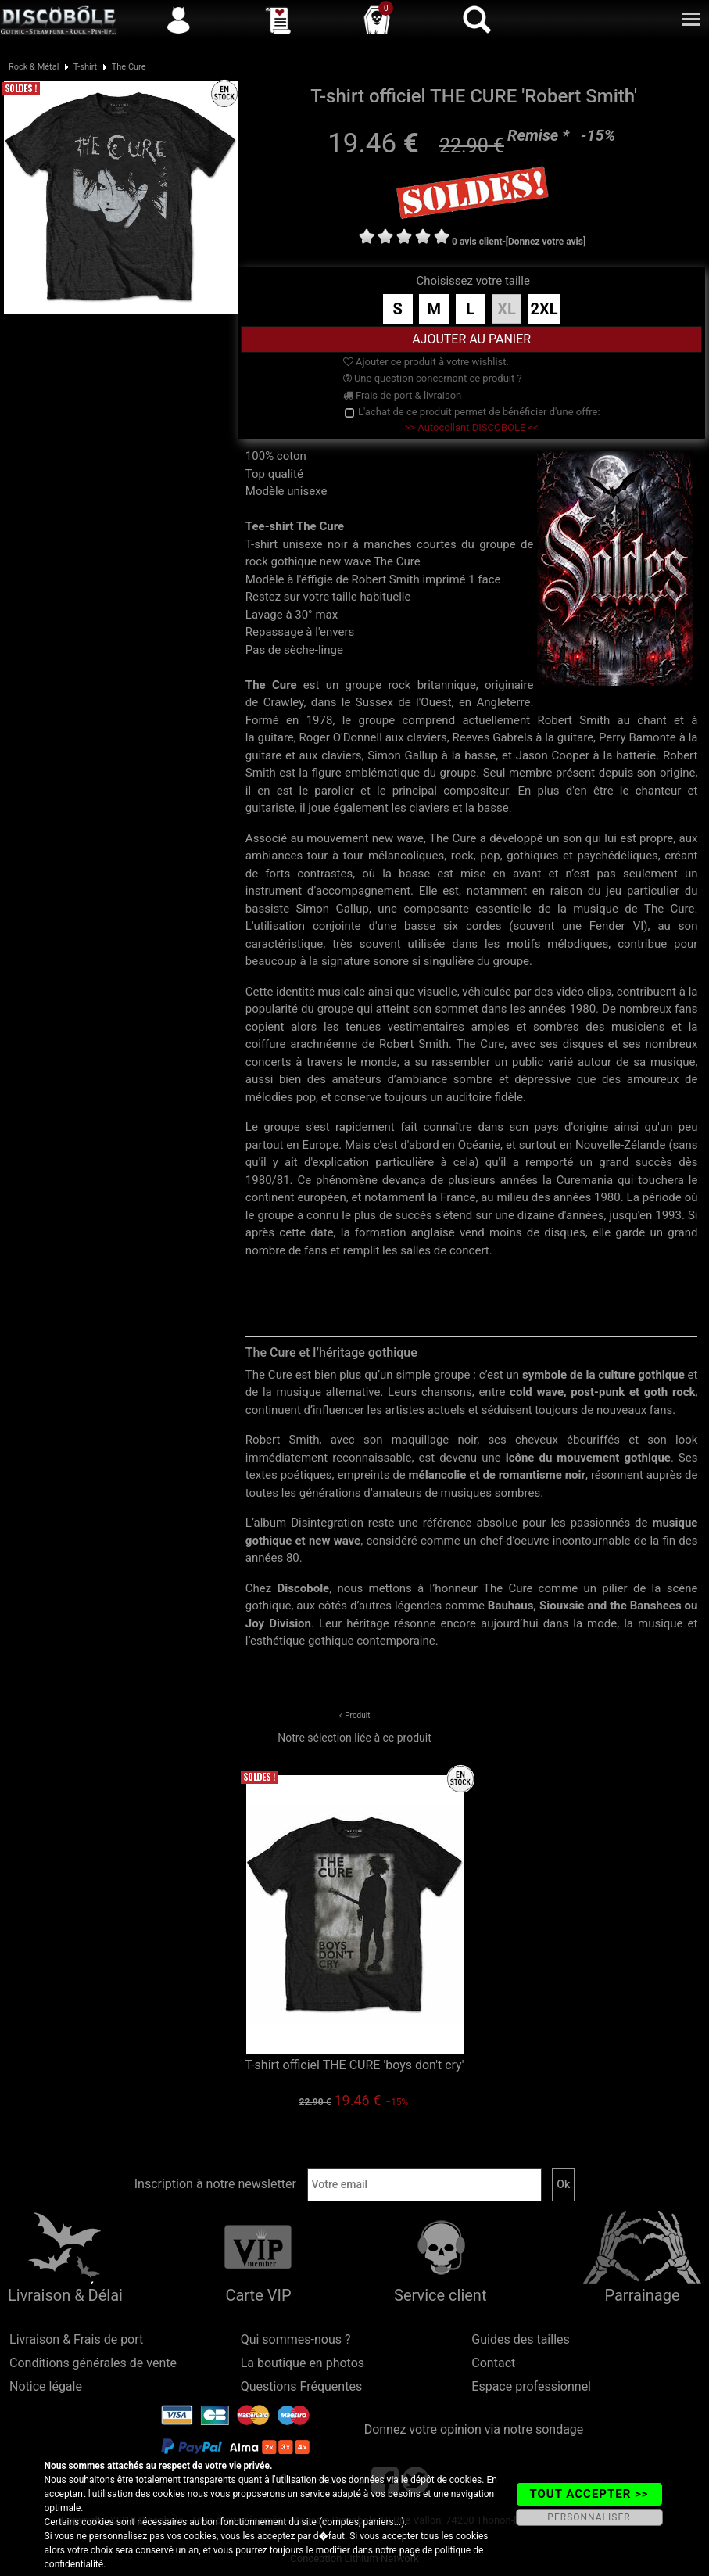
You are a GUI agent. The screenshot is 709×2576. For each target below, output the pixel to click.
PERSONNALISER (588, 2517)
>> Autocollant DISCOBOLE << (472, 427)
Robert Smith (573, 720)
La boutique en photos (302, 2362)
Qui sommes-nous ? (296, 2339)
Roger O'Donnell (340, 737)
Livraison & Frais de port (76, 2339)
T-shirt (85, 67)
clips (599, 992)
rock (399, 685)
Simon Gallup (402, 755)
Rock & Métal (34, 67)
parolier (333, 791)
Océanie (479, 1145)
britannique (446, 685)
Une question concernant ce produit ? (432, 378)
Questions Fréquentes (302, 2386)
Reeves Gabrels (492, 737)
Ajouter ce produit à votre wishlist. (426, 362)
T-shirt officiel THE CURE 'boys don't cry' (354, 2065)
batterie (636, 755)
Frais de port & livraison (402, 395)
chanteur (659, 791)
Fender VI (616, 926)
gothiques (532, 856)
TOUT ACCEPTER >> (588, 2494)
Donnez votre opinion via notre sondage (474, 2429)
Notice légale (45, 2386)
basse (480, 755)
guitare (276, 737)
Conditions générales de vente (93, 2362)
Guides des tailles (520, 2339)
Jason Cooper (552, 755)
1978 (319, 720)
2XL (544, 309)
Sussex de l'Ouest (404, 702)
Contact (493, 2362)
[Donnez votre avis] (546, 241)
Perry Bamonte (637, 737)
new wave (398, 838)
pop (490, 856)
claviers (426, 737)
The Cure (129, 67)
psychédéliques (617, 856)
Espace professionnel (531, 2386)
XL (506, 309)
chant (651, 720)
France (457, 1197)
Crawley (283, 702)
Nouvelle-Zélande (620, 1145)
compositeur (475, 791)
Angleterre (504, 702)
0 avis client (477, 241)
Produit (357, 1715)
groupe (364, 685)
